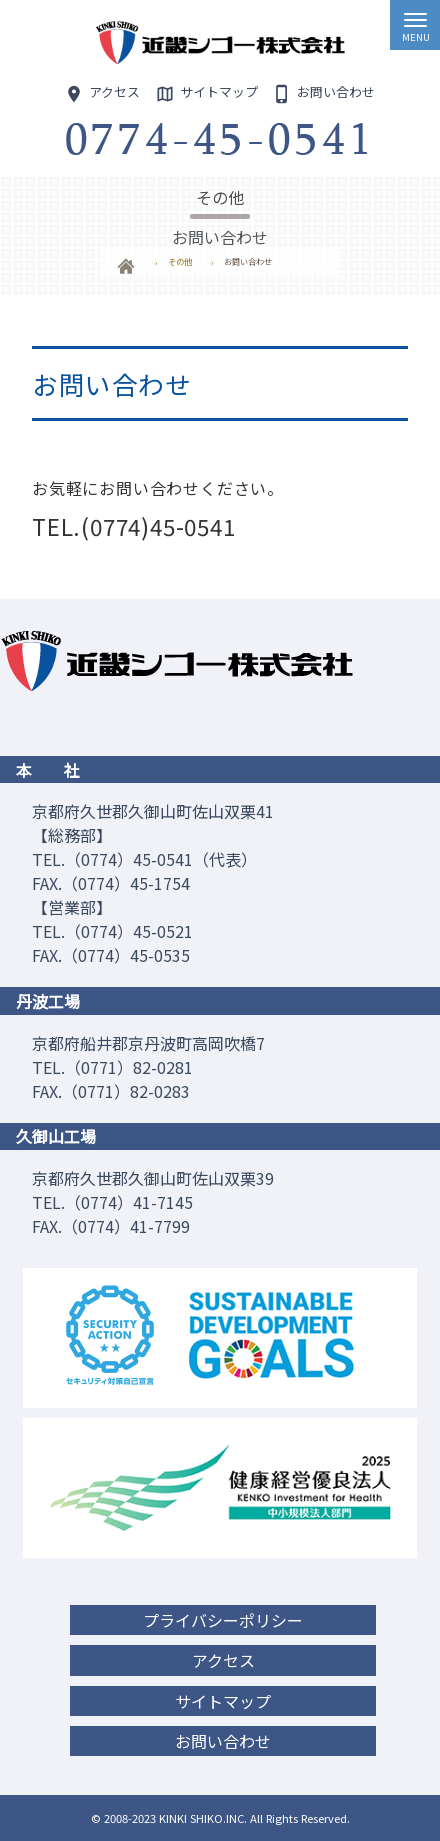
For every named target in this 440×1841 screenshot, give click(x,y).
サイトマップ (223, 1701)
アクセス (223, 1660)
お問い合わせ (223, 1741)
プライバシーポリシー (223, 1620)
